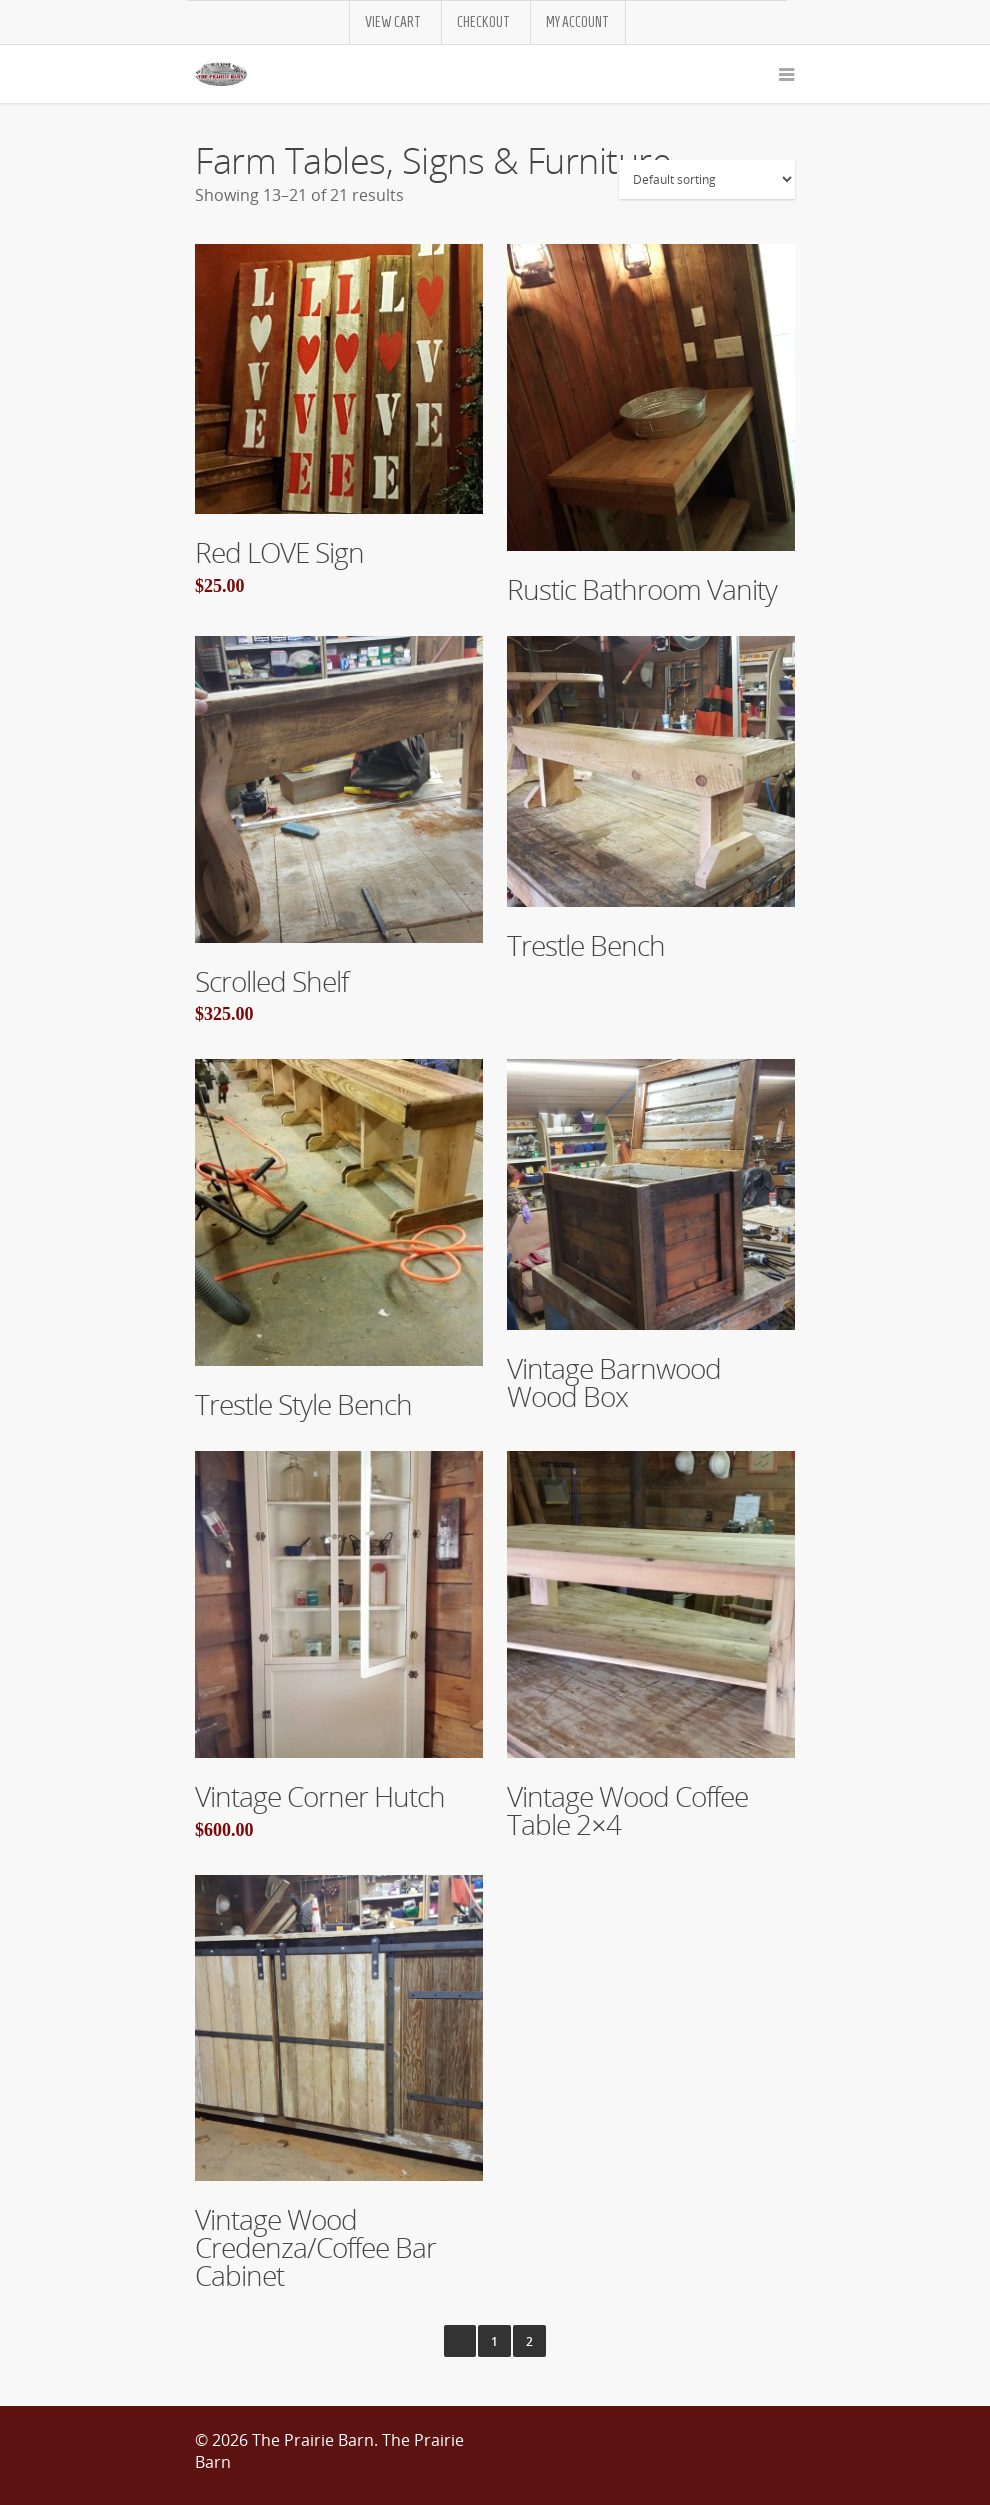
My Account (577, 22)
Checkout (483, 22)
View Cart (393, 22)
